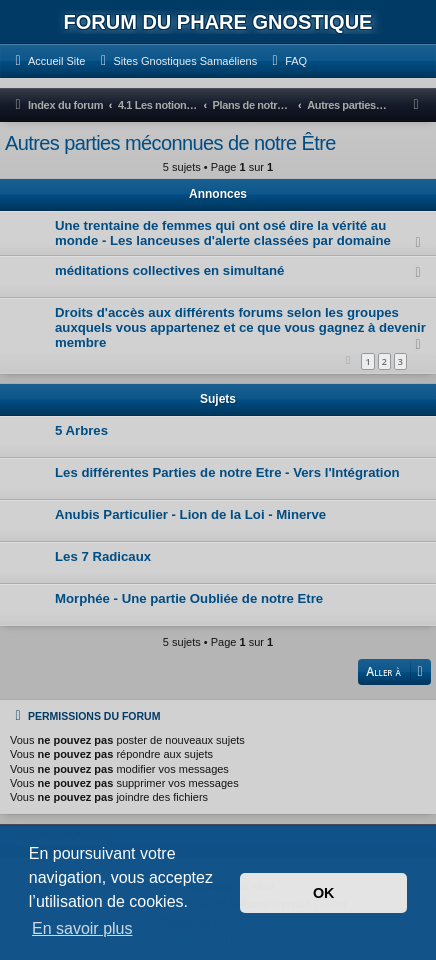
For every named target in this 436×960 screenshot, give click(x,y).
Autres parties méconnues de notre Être (170, 143)
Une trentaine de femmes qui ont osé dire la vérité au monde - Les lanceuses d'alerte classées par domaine (223, 233)
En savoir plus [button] (82, 928)
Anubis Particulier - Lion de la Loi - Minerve (190, 514)
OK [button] (324, 893)
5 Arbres (81, 430)
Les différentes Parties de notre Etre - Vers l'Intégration (227, 472)
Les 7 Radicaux (103, 556)
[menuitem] (47, 61)
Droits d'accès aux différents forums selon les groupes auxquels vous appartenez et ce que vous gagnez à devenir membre (240, 327)
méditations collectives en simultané (169, 270)
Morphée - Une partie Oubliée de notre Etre (189, 598)
